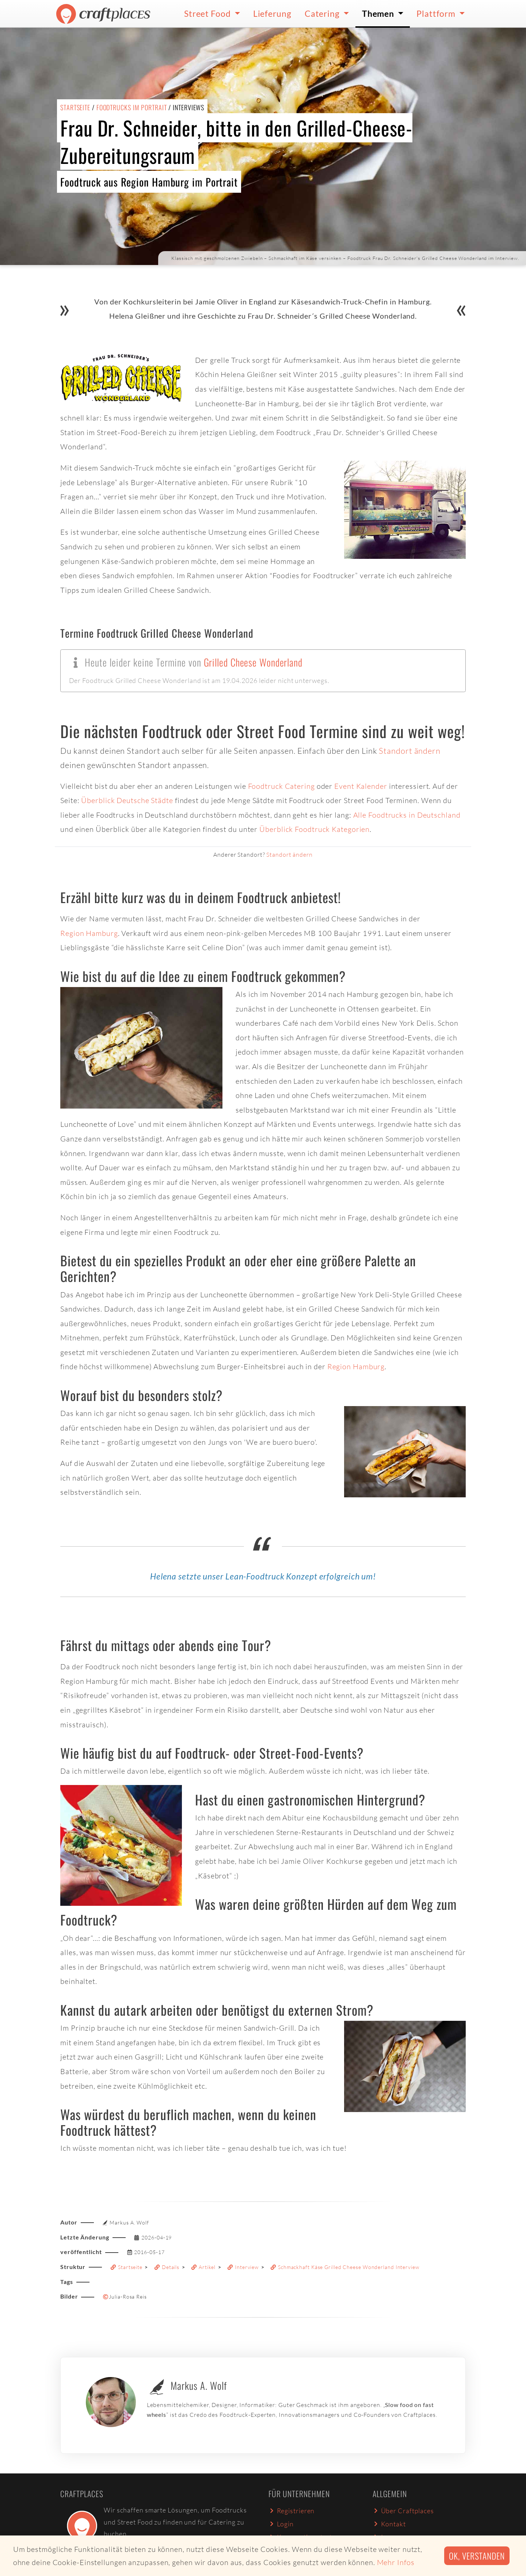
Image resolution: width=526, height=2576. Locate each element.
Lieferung (272, 13)
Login (281, 2524)
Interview (243, 2267)
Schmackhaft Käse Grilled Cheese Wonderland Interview (344, 2267)
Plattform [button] (436, 13)
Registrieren (291, 2511)
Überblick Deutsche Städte (127, 800)
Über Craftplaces (403, 2511)
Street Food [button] (208, 13)
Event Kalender (360, 786)
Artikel (203, 2267)
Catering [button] (323, 13)
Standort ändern (410, 751)
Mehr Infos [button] (396, 2562)
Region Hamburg (89, 933)
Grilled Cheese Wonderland (253, 662)
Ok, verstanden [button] (477, 2555)
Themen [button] (379, 13)
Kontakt (389, 2524)
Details (166, 2267)
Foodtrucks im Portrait (131, 107)
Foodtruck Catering (281, 786)
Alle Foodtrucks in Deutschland (407, 814)
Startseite (75, 107)
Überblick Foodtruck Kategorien (314, 829)
